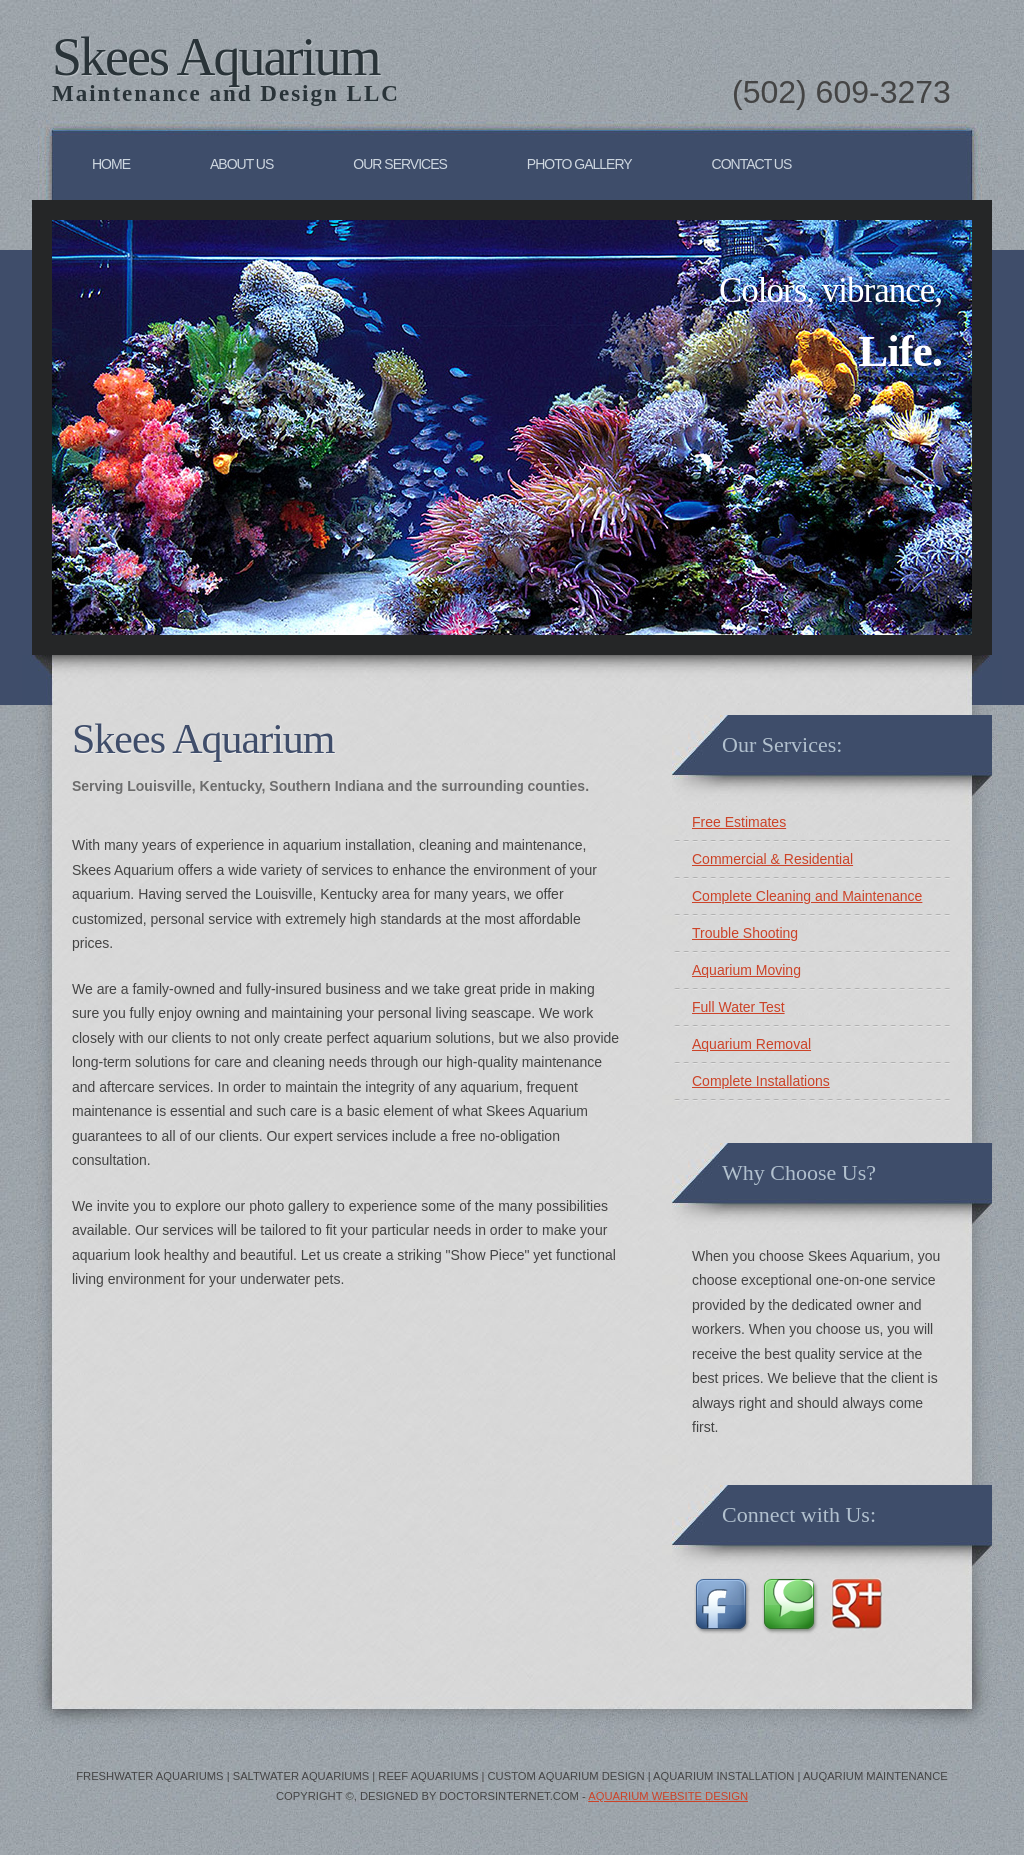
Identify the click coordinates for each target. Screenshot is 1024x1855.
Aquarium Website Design (668, 1796)
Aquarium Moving (746, 970)
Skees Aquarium (215, 57)
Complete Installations (761, 1081)
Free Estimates (739, 822)
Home (111, 164)
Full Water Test (738, 1007)
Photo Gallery (579, 164)
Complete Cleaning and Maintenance (807, 896)
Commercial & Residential (772, 859)
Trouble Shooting (745, 933)
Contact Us (752, 164)
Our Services (400, 164)
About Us (241, 164)
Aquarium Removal (751, 1044)
